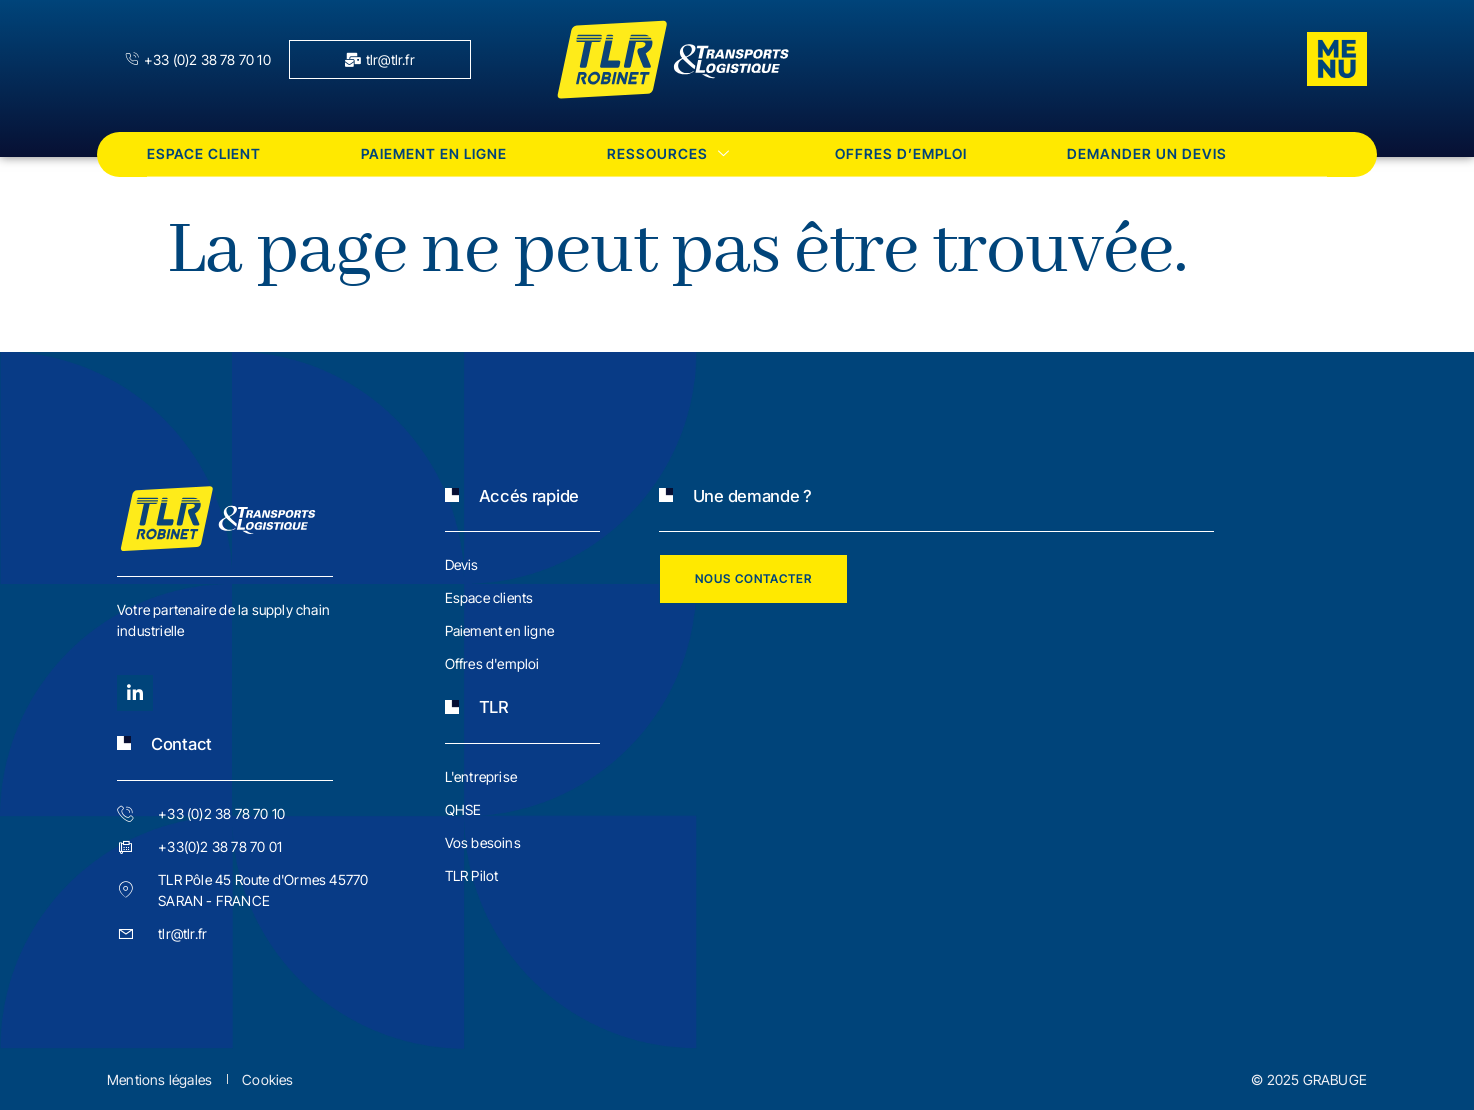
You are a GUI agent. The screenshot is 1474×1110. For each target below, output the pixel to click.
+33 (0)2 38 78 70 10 (198, 59)
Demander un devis (1147, 153)
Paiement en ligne (434, 153)
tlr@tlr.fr (380, 59)
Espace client (204, 153)
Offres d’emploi (901, 153)
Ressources (671, 153)
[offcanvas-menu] (1337, 59)
